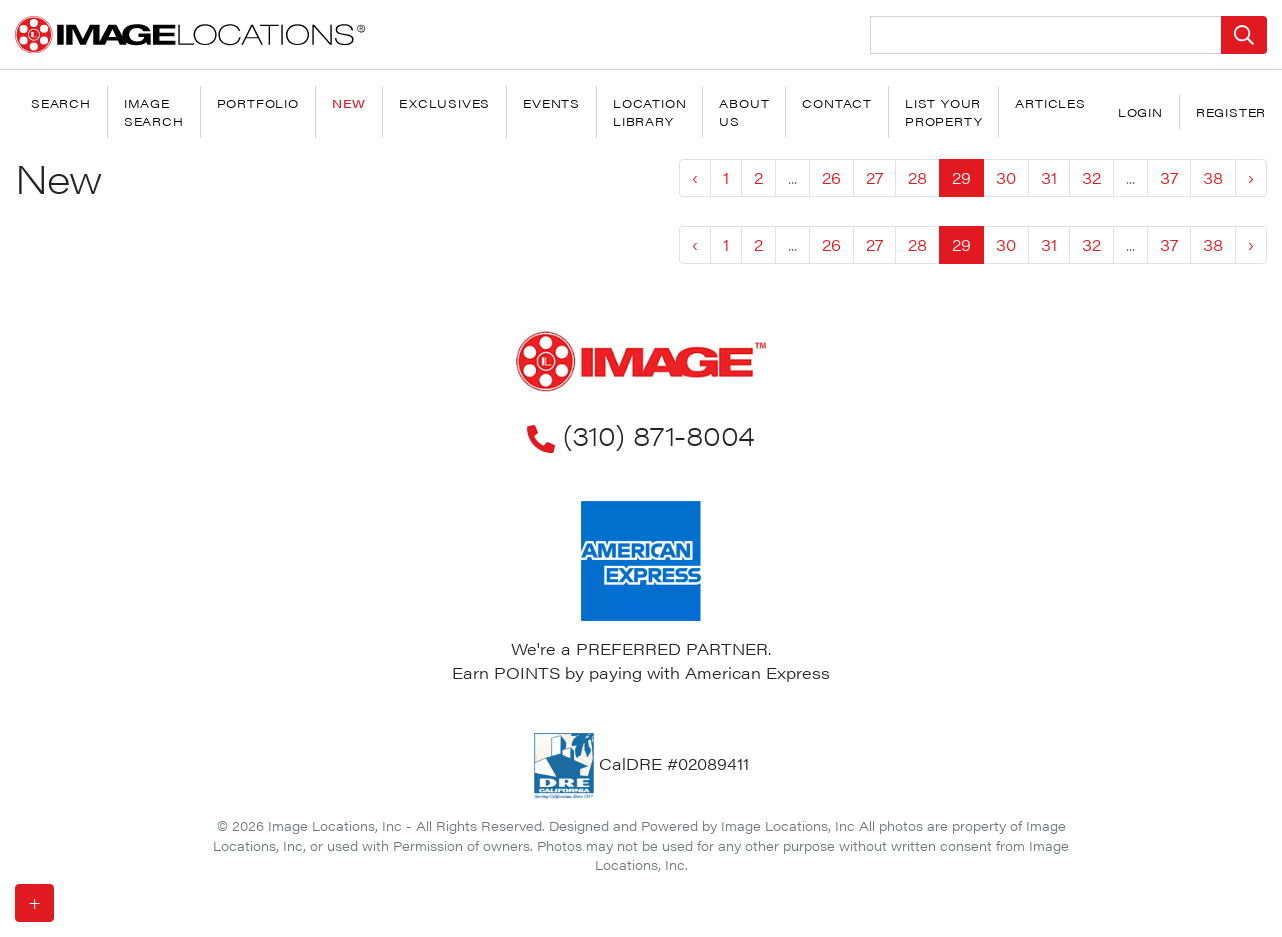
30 (1006, 177)
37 (1169, 177)
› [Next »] (1251, 177)
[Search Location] (1046, 35)
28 (917, 177)
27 (874, 177)
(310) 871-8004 (640, 434)
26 (831, 177)
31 (1049, 177)
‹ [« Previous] (695, 177)
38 (1213, 177)
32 (1091, 177)
